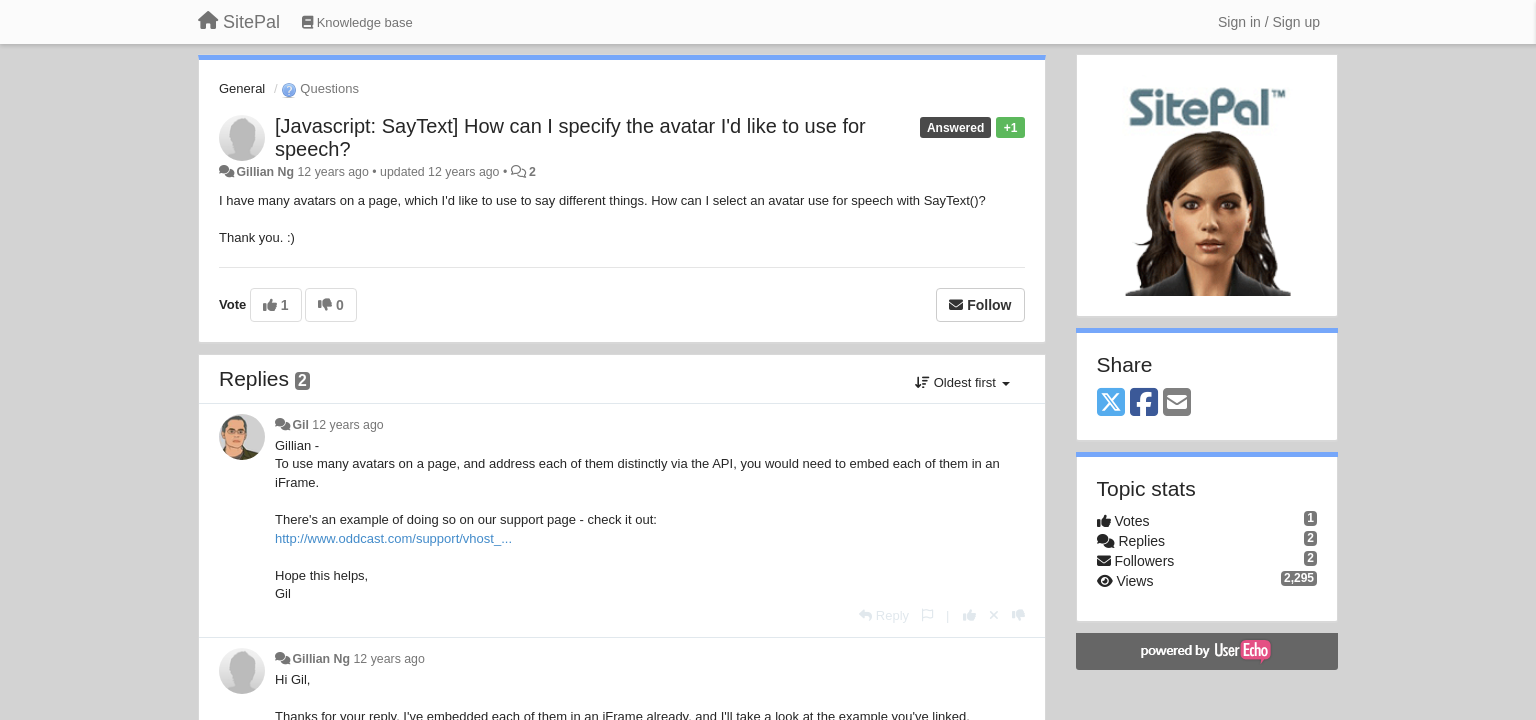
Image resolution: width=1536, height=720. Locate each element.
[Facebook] (1144, 403)
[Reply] (884, 615)
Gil (300, 425)
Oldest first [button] (962, 382)
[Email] (1177, 403)
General (242, 88)
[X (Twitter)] (1111, 403)
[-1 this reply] (1018, 615)
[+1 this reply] (969, 615)
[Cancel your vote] (994, 615)
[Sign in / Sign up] (1269, 22)
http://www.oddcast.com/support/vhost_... (393, 538)
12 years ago (347, 425)
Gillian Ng (265, 172)
